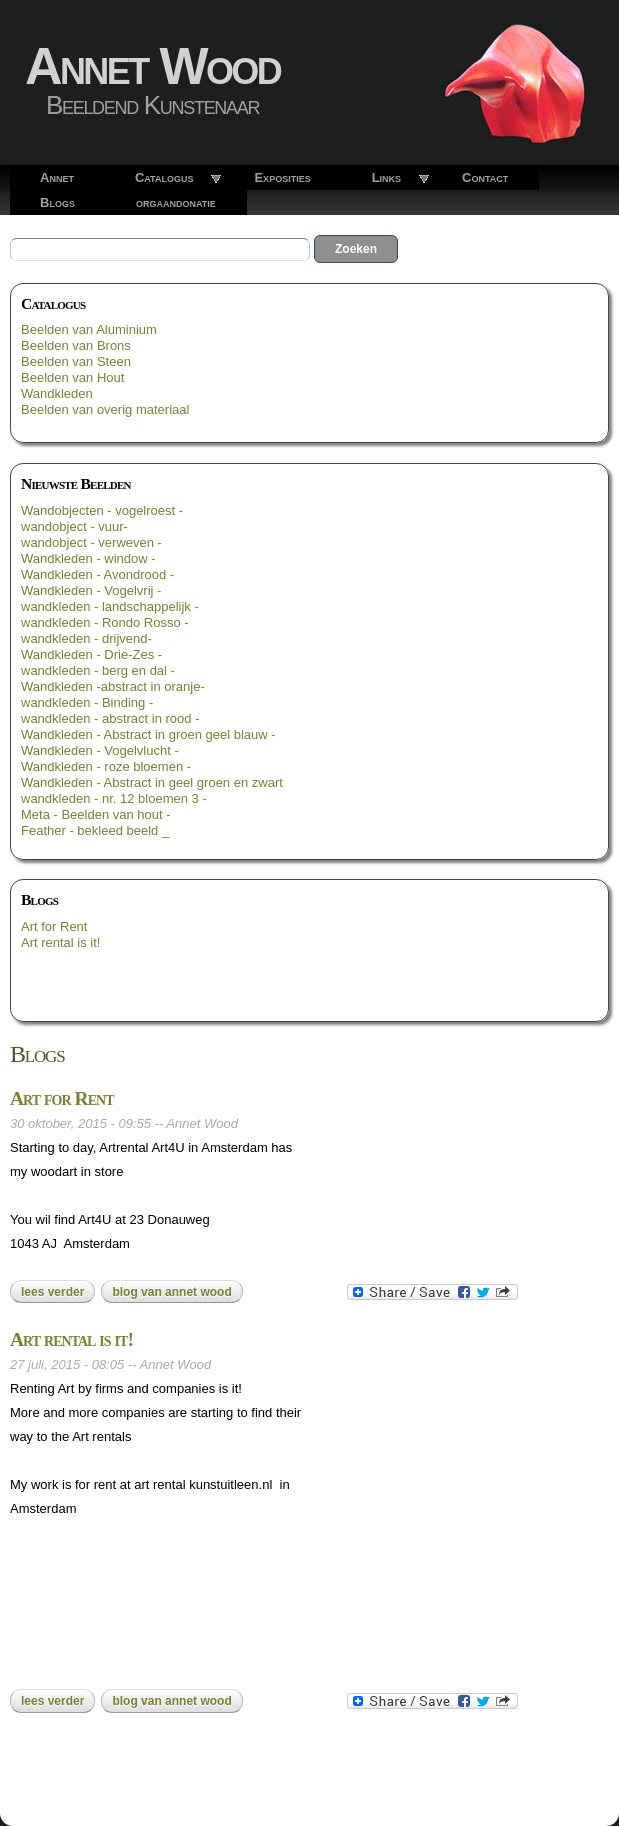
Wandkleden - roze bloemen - (106, 766)
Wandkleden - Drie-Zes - (91, 654)
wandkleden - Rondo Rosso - (105, 622)
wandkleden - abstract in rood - (110, 718)
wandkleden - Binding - (87, 702)
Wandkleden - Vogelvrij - (91, 590)
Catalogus (164, 177)
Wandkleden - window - (88, 558)
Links (386, 177)
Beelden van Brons (76, 345)
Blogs (57, 202)
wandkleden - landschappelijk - (110, 606)
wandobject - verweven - (91, 542)
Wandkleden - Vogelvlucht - (100, 750)
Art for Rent (54, 926)
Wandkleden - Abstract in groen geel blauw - (148, 734)
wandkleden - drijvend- (86, 638)
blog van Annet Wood (171, 1292)
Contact (485, 177)
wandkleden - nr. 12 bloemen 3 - (114, 798)
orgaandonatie (176, 202)
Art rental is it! (60, 942)
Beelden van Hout (72, 377)
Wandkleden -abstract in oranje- (113, 686)
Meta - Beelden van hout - (96, 814)
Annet (57, 177)
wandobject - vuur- (74, 526)
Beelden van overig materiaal (105, 409)
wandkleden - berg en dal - (98, 670)
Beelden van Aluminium (89, 329)
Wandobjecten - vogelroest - (102, 510)
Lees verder (58, 1292)
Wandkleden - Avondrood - (97, 574)
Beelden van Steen (76, 361)
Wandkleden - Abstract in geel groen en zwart (152, 782)
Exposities (282, 177)
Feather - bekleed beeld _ (95, 830)
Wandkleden (57, 393)
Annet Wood (152, 66)
